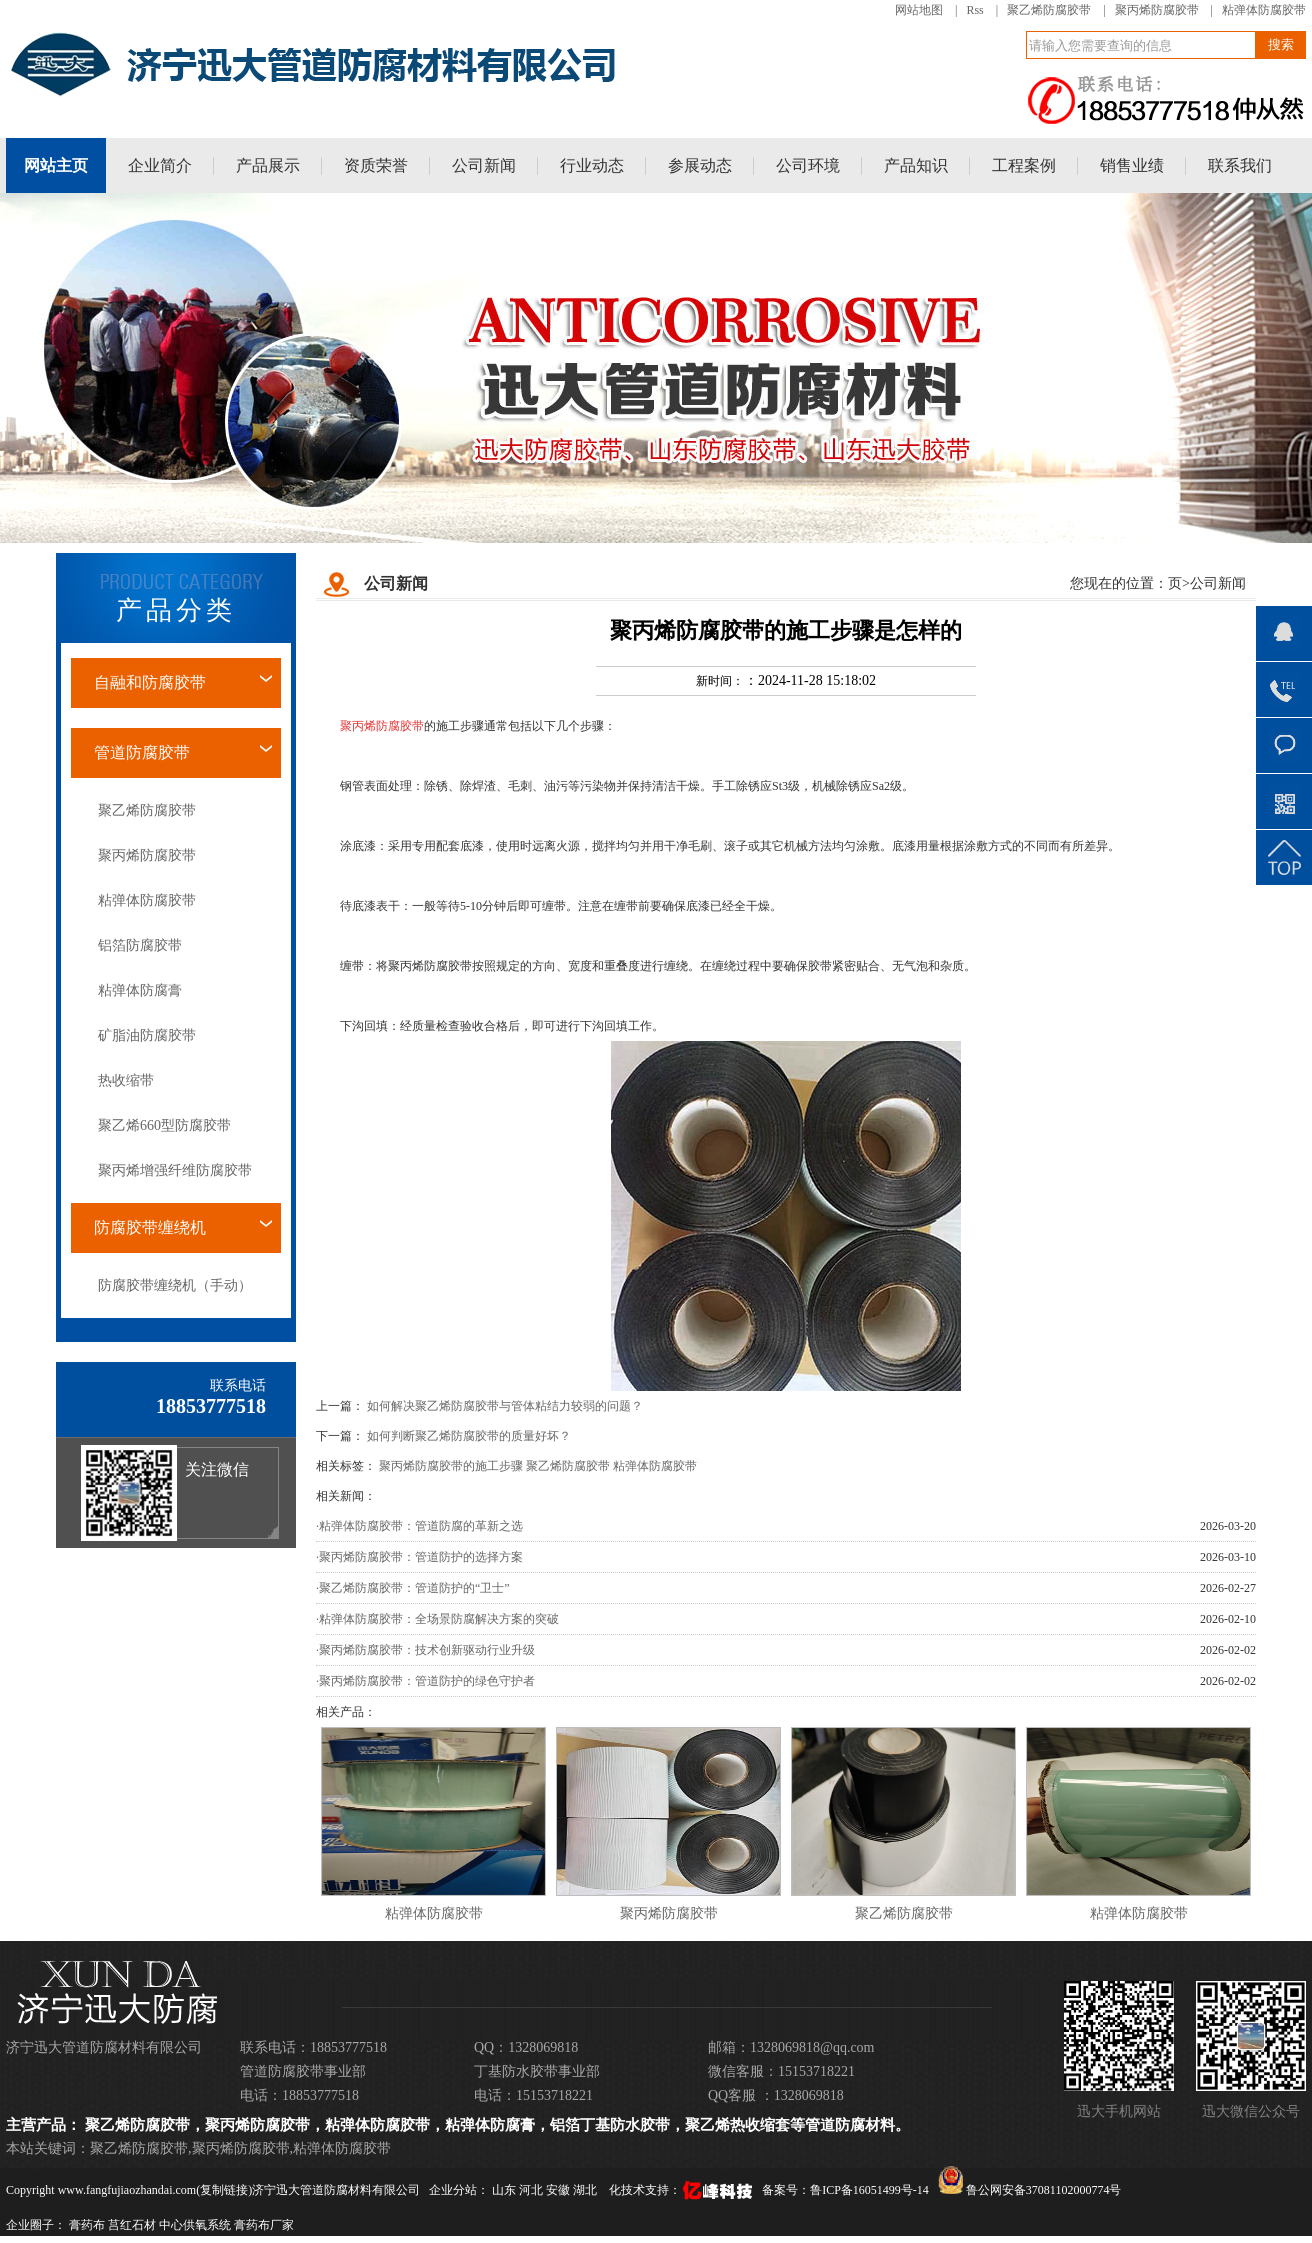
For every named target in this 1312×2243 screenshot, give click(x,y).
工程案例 (1024, 165)
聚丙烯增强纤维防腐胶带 (175, 1170)
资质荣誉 (376, 165)
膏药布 (87, 2225)
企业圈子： (36, 2225)
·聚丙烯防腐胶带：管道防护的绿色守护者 (425, 1681)
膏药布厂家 (264, 2225)
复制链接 (224, 2190)
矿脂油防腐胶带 (147, 1035)
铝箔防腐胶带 (140, 945)
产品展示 (268, 165)
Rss (974, 10)
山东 (505, 2190)
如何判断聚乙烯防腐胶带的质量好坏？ (469, 1436)
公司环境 (808, 165)
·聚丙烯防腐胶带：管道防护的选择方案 (419, 1557)
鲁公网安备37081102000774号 (1030, 2190)
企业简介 (160, 165)
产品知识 (916, 165)
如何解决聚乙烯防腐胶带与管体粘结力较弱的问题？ (505, 1406)
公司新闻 (484, 165)
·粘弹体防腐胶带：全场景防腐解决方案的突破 (437, 1619)
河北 (532, 2190)
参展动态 (700, 165)
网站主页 (56, 165)
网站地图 (919, 10)
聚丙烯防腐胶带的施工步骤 (451, 1466)
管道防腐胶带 (142, 752)
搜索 (1281, 44)
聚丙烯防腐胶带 (1157, 10)
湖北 (586, 2190)
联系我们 (1240, 165)
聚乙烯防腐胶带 (1049, 10)
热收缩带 (126, 1080)
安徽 (559, 2190)
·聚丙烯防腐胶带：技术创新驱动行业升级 (425, 1650)
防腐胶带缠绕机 (150, 1227)
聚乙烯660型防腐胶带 (164, 1125)
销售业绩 (1132, 165)
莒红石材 (132, 2225)
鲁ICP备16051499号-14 (869, 2190)
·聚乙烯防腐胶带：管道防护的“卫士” (413, 1588)
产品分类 (176, 610)
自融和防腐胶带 (150, 682)
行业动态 (592, 165)
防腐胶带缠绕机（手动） (175, 1285)
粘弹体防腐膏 (140, 990)
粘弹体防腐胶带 (1264, 10)
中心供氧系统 (195, 2225)
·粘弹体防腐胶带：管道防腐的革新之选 (419, 1526)
